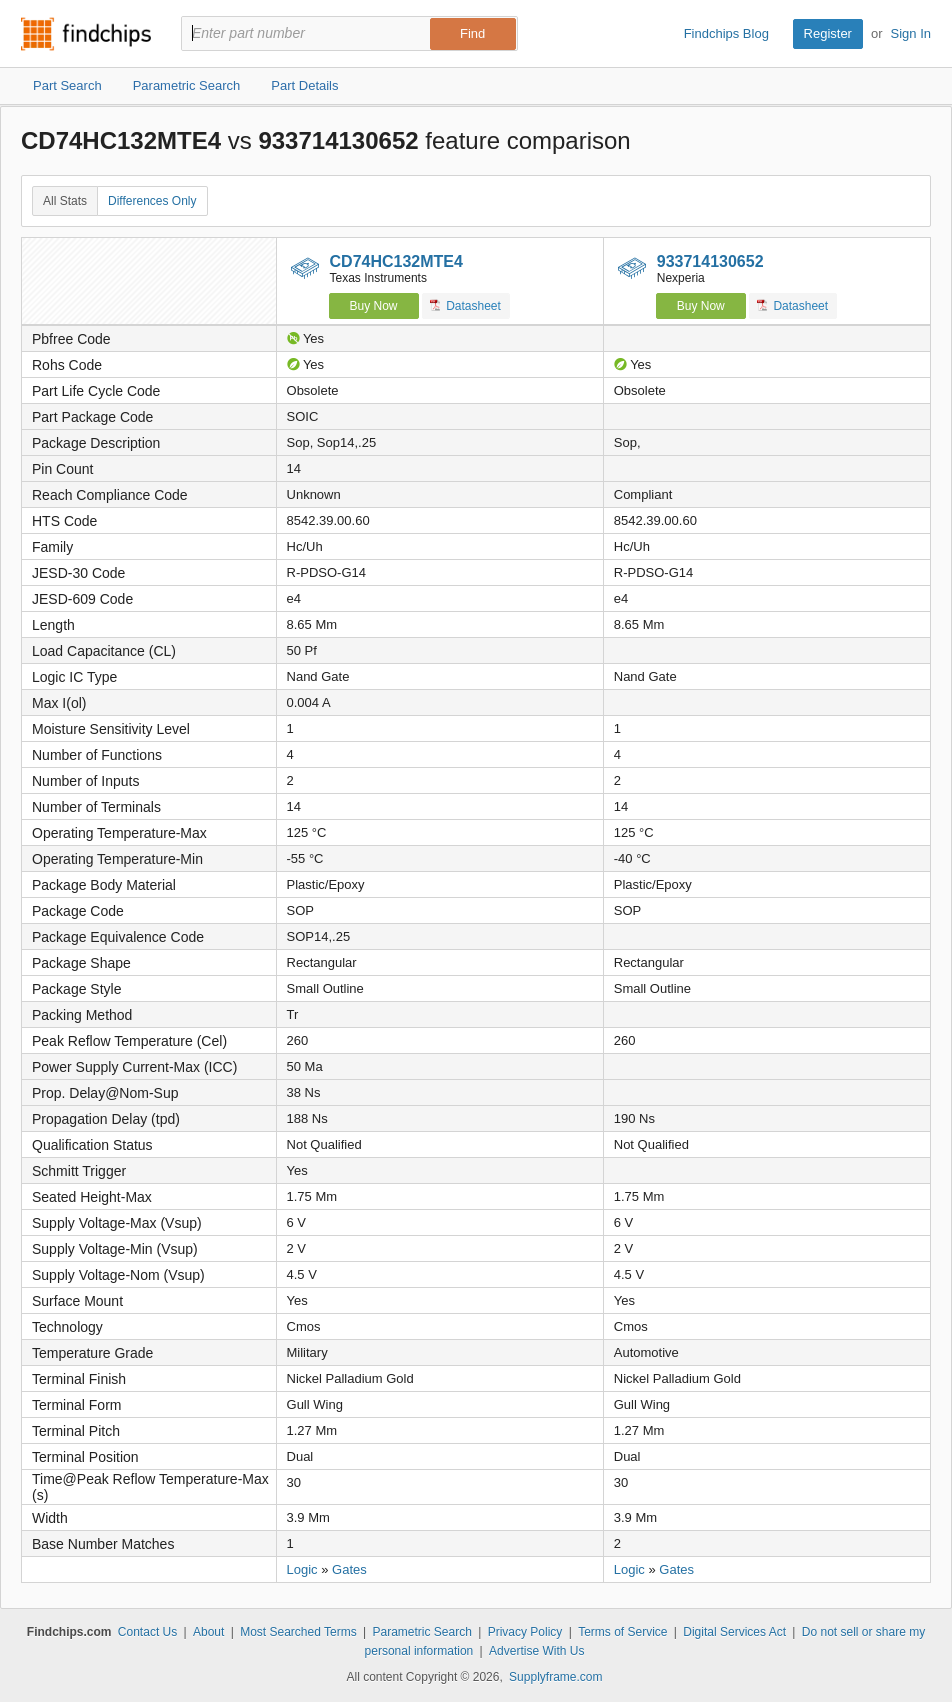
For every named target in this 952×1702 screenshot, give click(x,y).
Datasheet (465, 305)
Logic (302, 1569)
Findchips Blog (726, 33)
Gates (349, 1569)
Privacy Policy (525, 1632)
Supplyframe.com (555, 1677)
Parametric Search (421, 1632)
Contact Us (147, 1632)
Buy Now (374, 306)
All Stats (65, 201)
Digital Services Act (734, 1632)
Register (828, 33)
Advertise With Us (536, 1651)
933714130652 (710, 261)
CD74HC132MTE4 (396, 261)
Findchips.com (86, 34)
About (208, 1632)
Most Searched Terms (298, 1632)
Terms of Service (622, 1632)
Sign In (911, 33)
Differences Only (152, 201)
